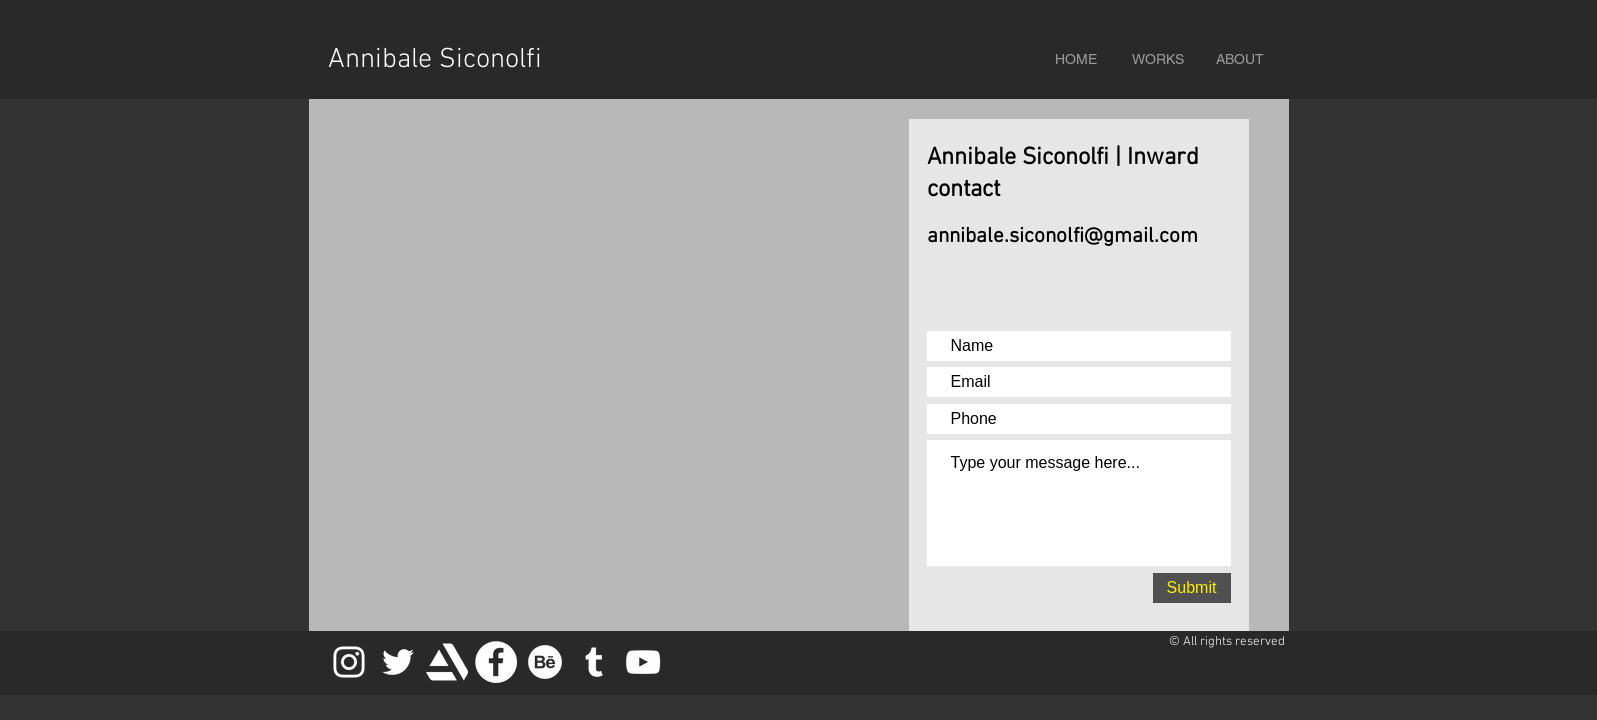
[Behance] (545, 662)
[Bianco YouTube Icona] (643, 662)
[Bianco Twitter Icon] (398, 662)
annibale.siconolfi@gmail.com (1062, 236)
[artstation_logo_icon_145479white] (447, 662)
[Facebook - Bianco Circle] (496, 662)
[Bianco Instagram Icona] (349, 662)
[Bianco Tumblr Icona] (594, 662)
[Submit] (1192, 588)
